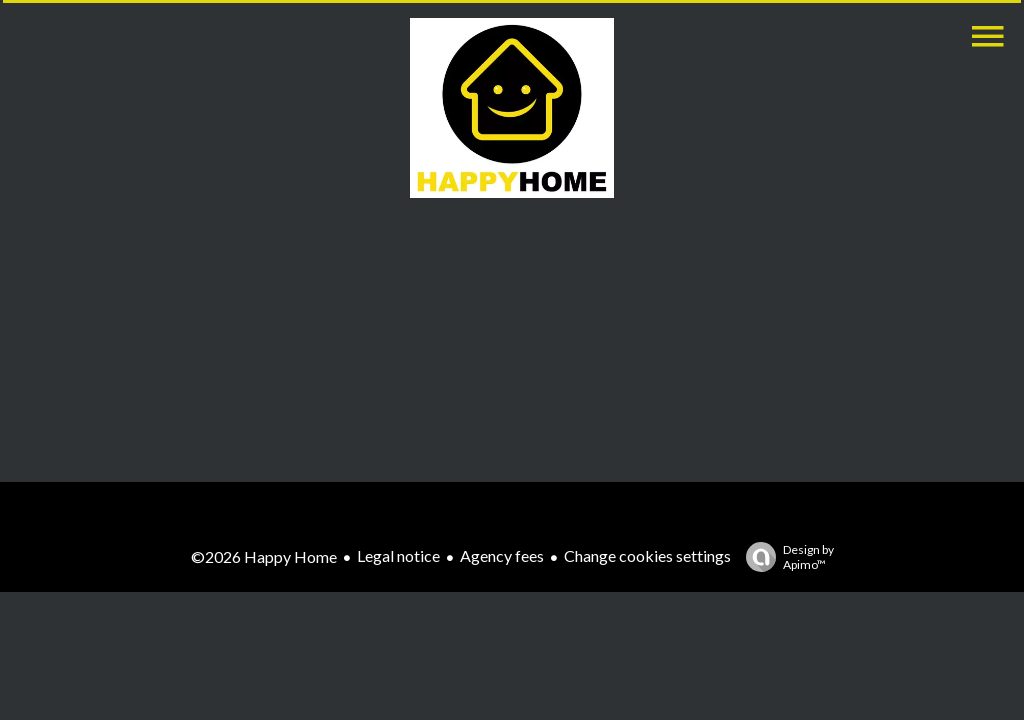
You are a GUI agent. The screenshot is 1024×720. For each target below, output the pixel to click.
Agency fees (502, 555)
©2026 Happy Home (264, 556)
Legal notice (398, 555)
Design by (785, 557)
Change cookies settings (647, 555)
